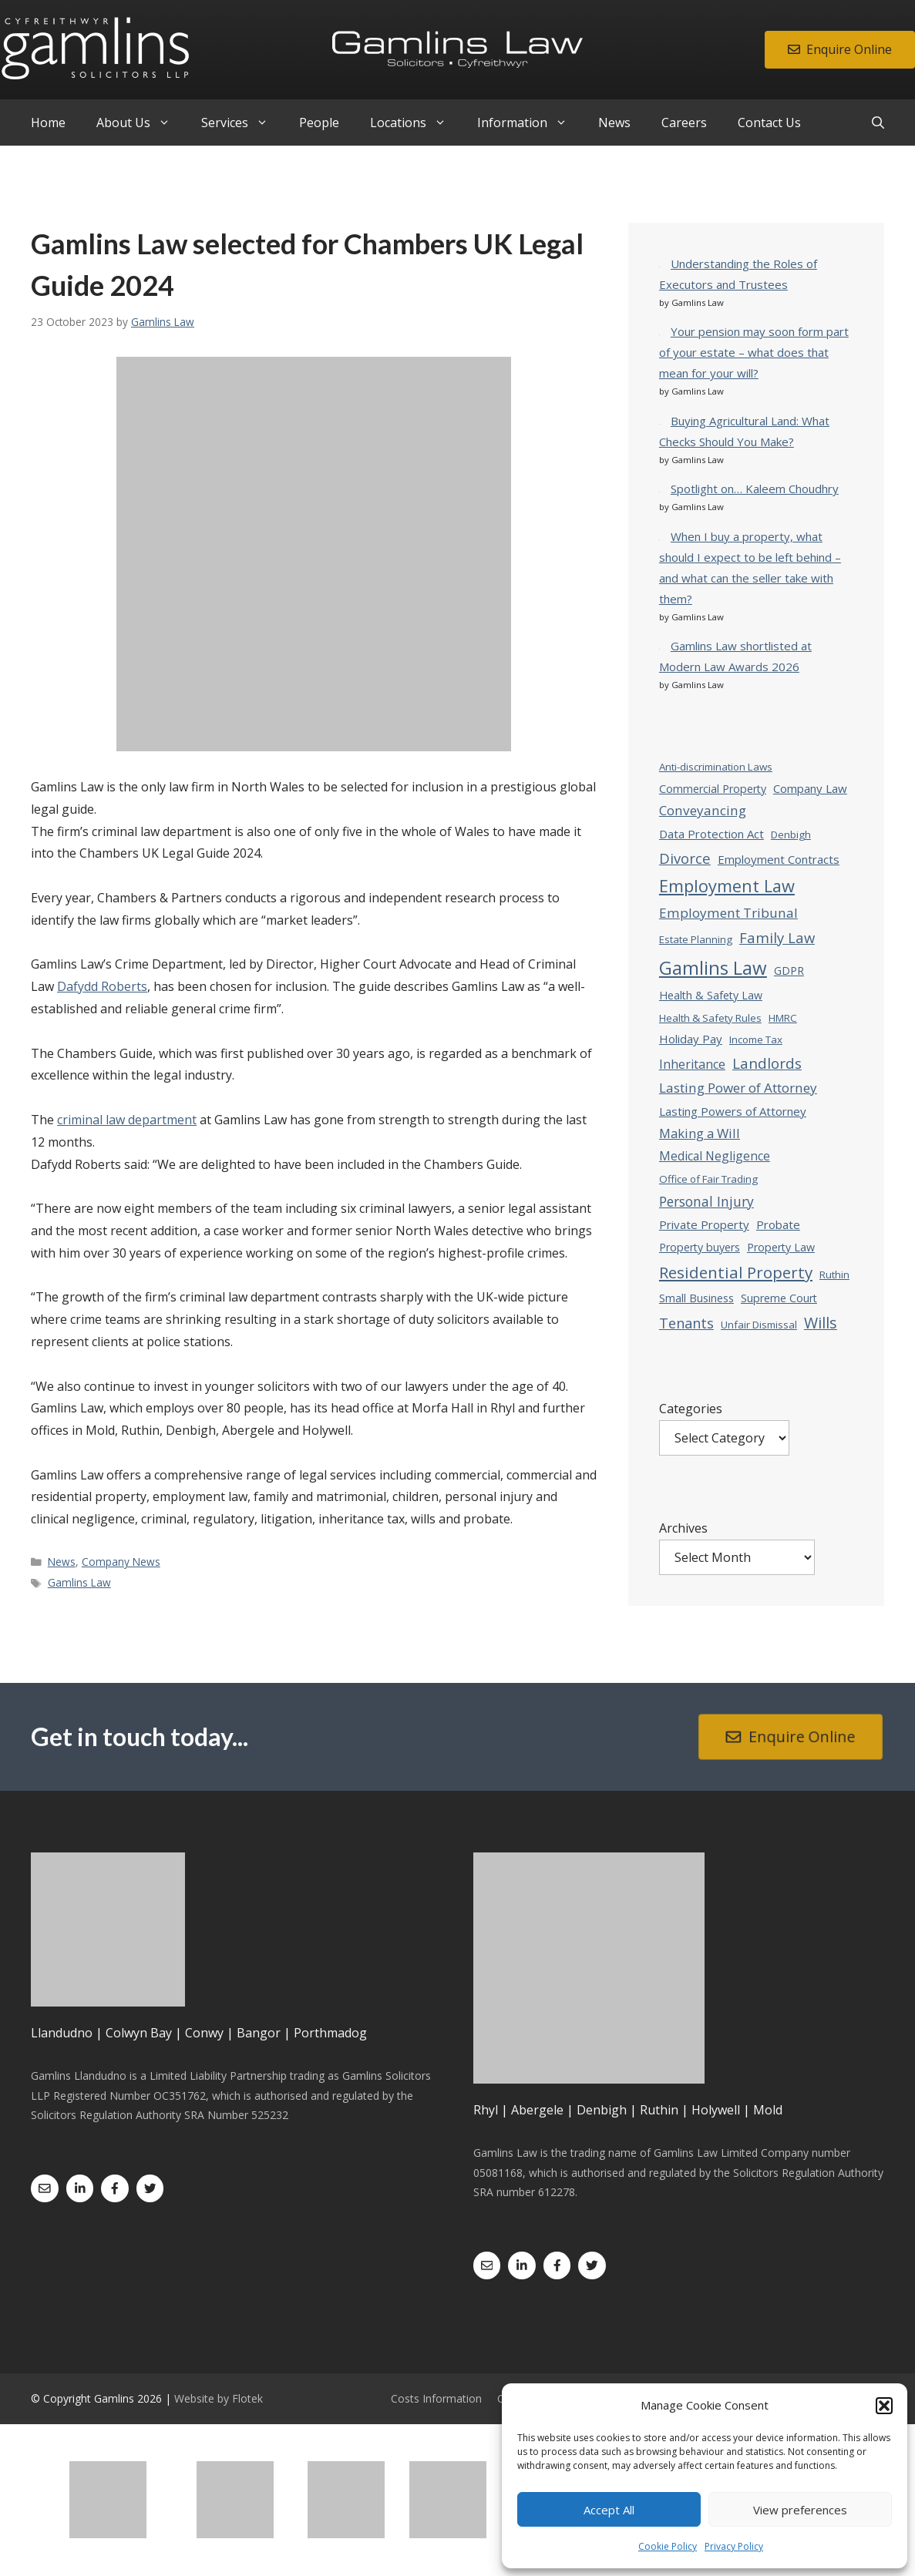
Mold (767, 2109)
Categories (690, 1408)
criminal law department (127, 1119)
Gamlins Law (79, 1582)
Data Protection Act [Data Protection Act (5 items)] (711, 833)
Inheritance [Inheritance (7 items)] (692, 1064)
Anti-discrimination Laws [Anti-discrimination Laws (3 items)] (715, 767)
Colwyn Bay (139, 2032)
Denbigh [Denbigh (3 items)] (791, 834)
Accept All (609, 2509)
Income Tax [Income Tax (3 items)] (755, 1039)
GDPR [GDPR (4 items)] (789, 970)
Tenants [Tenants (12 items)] (686, 1323)
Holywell (715, 2109)
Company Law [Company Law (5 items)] (810, 788)
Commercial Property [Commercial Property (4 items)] (712, 788)
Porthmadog (330, 2032)
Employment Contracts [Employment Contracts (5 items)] (778, 859)
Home (48, 122)
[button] (884, 2405)
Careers (684, 122)
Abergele (537, 2109)
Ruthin (659, 2109)
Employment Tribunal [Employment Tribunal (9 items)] (728, 913)
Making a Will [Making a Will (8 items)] (699, 1133)
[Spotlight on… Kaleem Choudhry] (659, 488)
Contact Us (769, 122)
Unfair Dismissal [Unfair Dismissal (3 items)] (759, 1325)
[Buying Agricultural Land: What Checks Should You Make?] (659, 420)
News (614, 122)
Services (242, 122)
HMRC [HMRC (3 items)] (783, 1018)
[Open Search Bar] (878, 122)
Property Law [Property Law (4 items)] (781, 1247)
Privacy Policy (734, 2546)
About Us (141, 122)
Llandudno (62, 2032)
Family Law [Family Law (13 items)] (777, 937)
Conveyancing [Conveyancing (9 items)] (702, 810)
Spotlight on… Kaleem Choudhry (755, 488)
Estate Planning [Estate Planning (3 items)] (695, 939)
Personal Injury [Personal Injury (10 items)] (706, 1201)
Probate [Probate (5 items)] (778, 1224)
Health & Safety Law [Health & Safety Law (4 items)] (710, 995)
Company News (121, 1561)
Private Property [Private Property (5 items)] (704, 1224)
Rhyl (485, 2109)
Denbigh (602, 2109)
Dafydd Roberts (102, 986)
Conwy (204, 2032)
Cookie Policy (667, 2546)
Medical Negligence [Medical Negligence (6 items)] (714, 1155)
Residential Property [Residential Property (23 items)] (735, 1272)
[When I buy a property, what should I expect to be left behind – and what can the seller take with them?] (659, 536)
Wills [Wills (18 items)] (820, 1322)
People (319, 122)
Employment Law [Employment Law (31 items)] (727, 886)
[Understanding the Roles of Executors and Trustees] (659, 263)
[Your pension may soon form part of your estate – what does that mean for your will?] (659, 331)
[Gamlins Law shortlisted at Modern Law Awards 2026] (659, 645)
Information (530, 122)
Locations (416, 122)
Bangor (259, 2032)
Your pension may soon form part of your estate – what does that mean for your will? (754, 352)
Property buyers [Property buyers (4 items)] (699, 1247)
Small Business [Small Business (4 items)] (696, 1298)
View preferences (800, 2509)
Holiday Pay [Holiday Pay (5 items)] (690, 1038)
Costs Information (436, 2398)
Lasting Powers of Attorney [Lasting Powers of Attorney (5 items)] (732, 1111)
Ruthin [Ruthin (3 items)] (834, 1274)
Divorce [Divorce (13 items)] (685, 858)
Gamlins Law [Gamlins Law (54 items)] (713, 967)
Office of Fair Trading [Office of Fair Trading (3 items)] (708, 1179)
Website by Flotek (218, 2398)
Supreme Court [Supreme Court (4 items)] (779, 1298)
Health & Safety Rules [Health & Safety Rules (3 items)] (710, 1018)
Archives (683, 1528)
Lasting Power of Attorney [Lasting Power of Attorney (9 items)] (738, 1088)
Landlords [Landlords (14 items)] (767, 1063)
